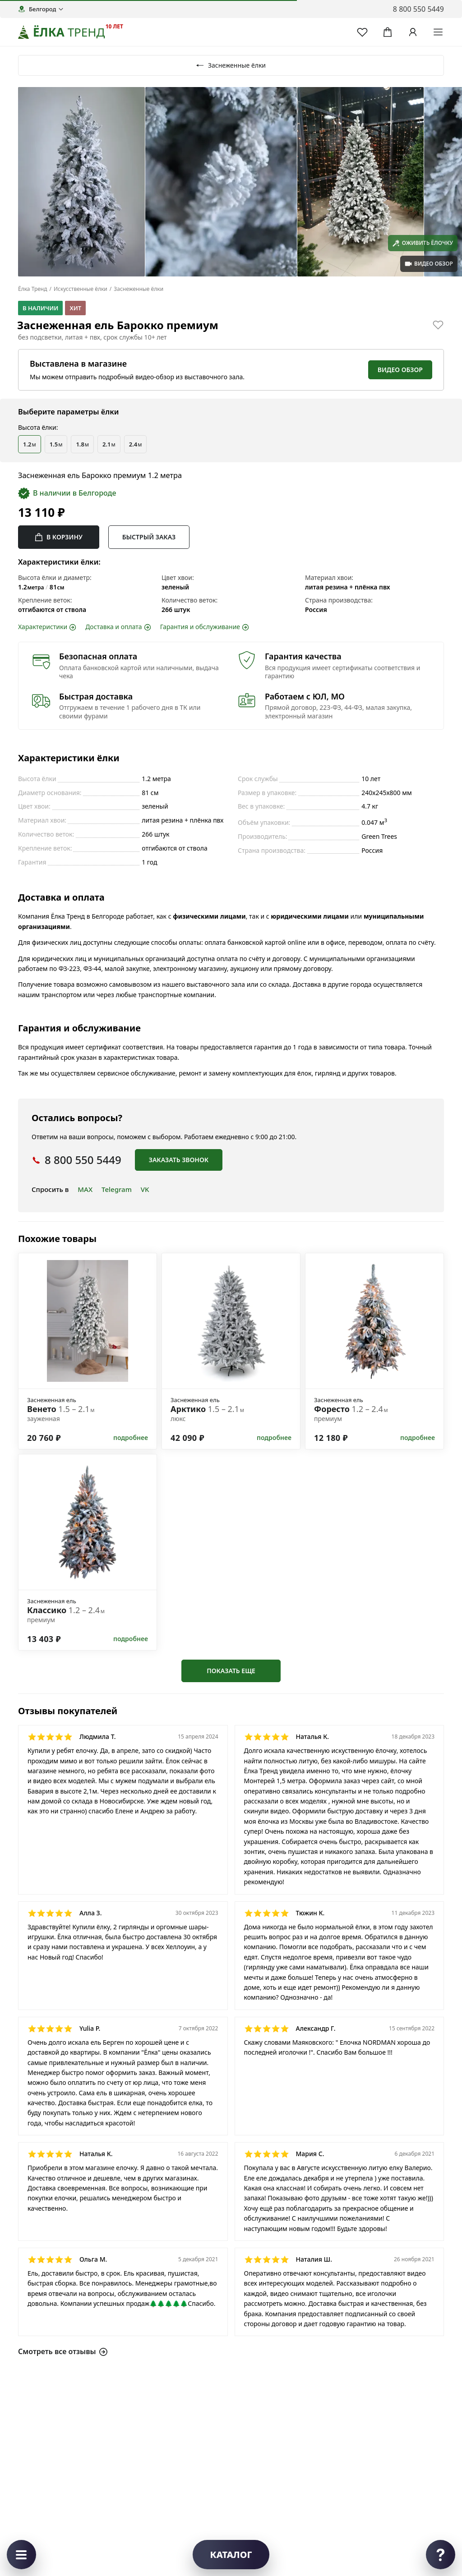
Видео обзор (400, 369)
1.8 (82, 444)
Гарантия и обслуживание (204, 626)
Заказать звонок (178, 1159)
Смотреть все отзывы (63, 2351)
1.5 (56, 444)
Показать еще (231, 1670)
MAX (85, 1189)
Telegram (117, 1189)
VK (145, 1189)
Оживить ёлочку (423, 243)
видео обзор (429, 263)
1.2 (29, 444)
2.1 (109, 444)
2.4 (135, 444)
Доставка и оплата (118, 626)
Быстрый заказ (149, 537)
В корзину (59, 537)
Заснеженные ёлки (231, 65)
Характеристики (47, 626)
